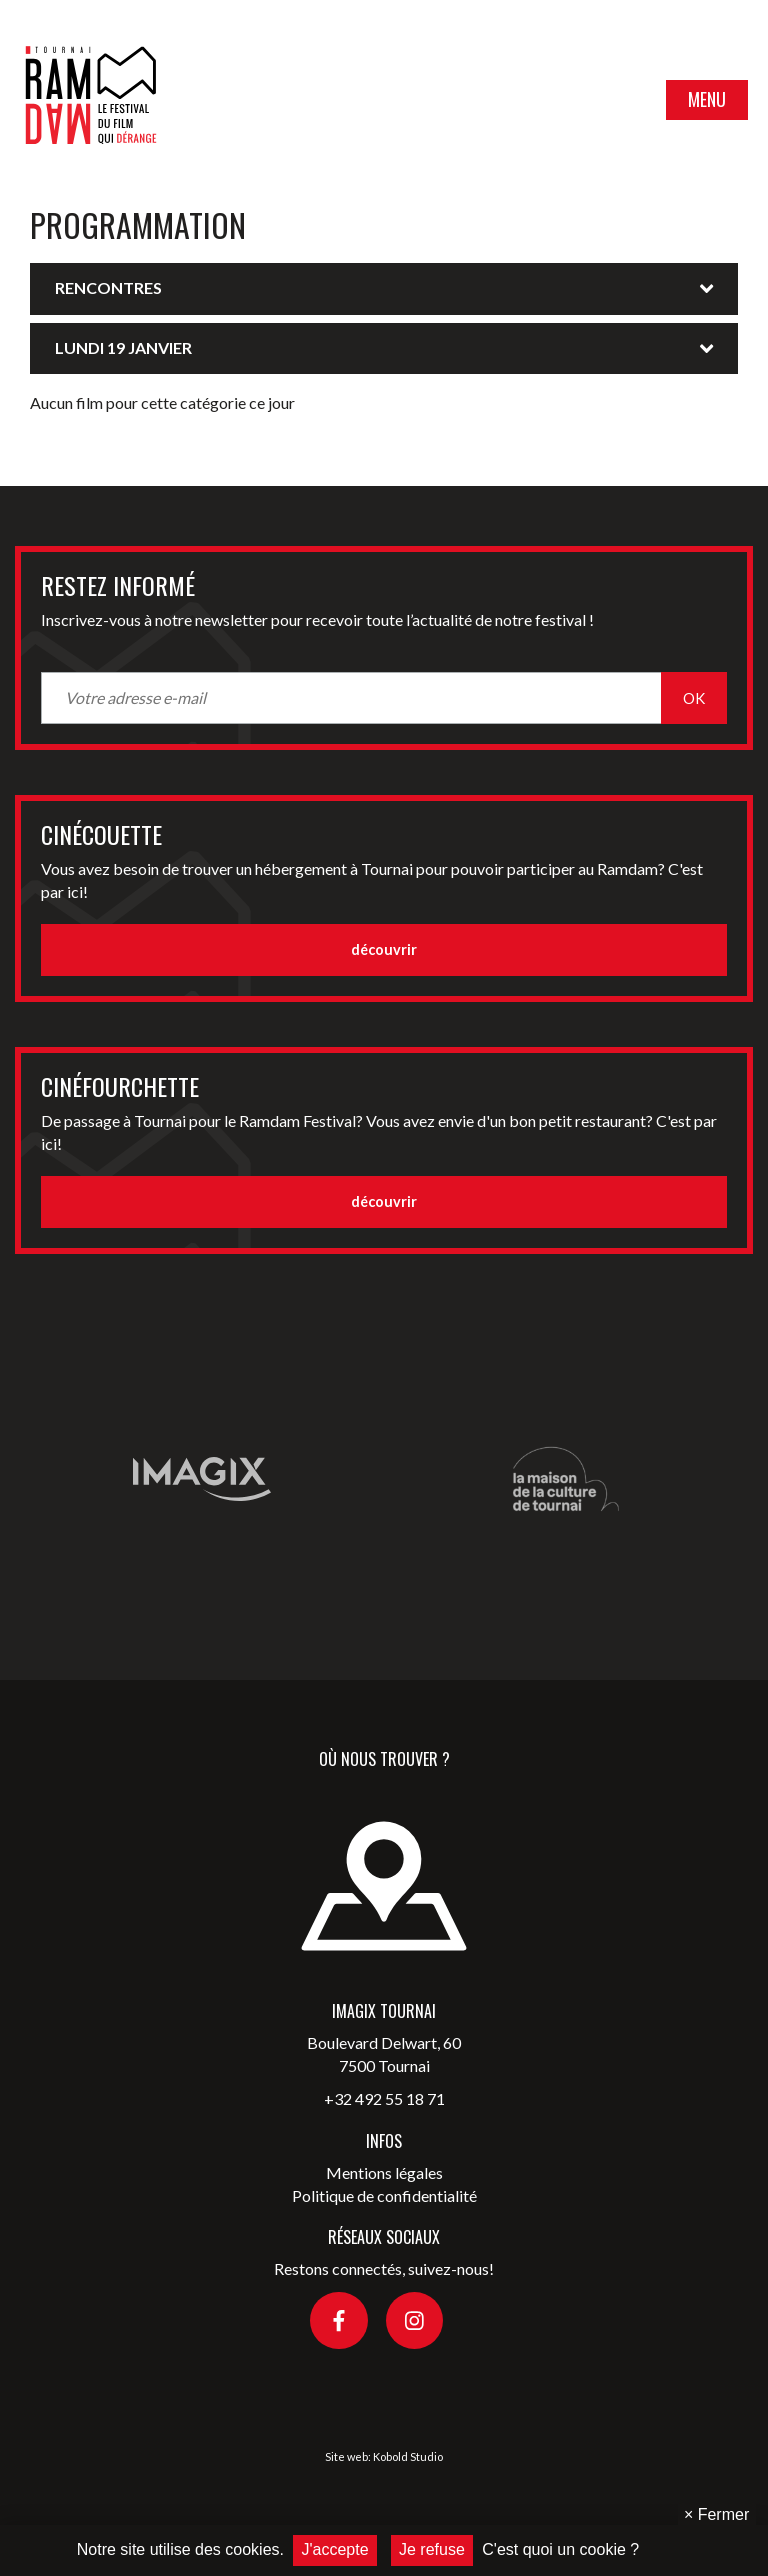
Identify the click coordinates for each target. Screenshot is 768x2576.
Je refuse (432, 2549)
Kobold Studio (408, 2456)
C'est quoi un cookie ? (560, 2549)
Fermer (716, 2514)
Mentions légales (384, 2172)
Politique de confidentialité (384, 2195)
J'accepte (334, 2549)
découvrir (384, 949)
